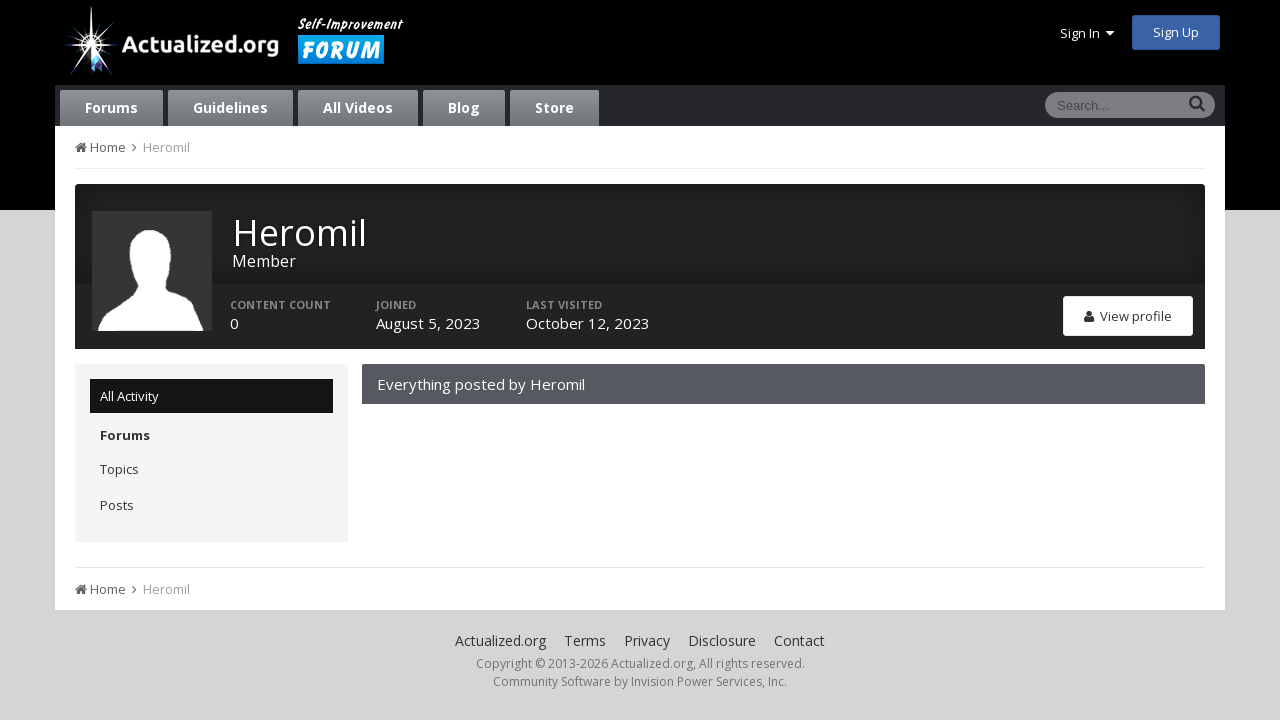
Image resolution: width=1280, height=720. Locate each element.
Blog (464, 107)
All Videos (358, 107)
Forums (111, 107)
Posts (117, 505)
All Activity (129, 396)
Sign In (1087, 33)
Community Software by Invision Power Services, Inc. (640, 681)
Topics (119, 469)
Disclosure (722, 640)
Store (554, 107)
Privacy (647, 640)
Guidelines (230, 107)
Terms (585, 640)
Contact (799, 640)
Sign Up (1176, 32)
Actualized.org (500, 640)
